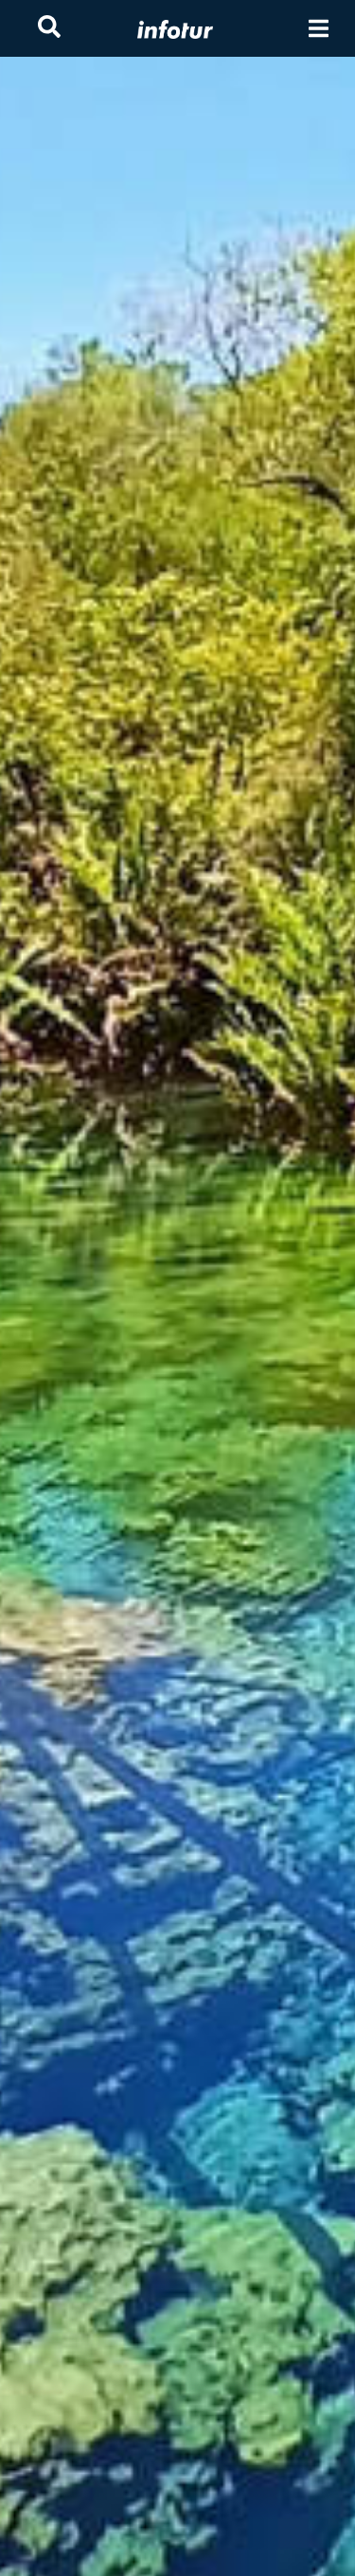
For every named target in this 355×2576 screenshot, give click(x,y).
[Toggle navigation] (318, 28)
